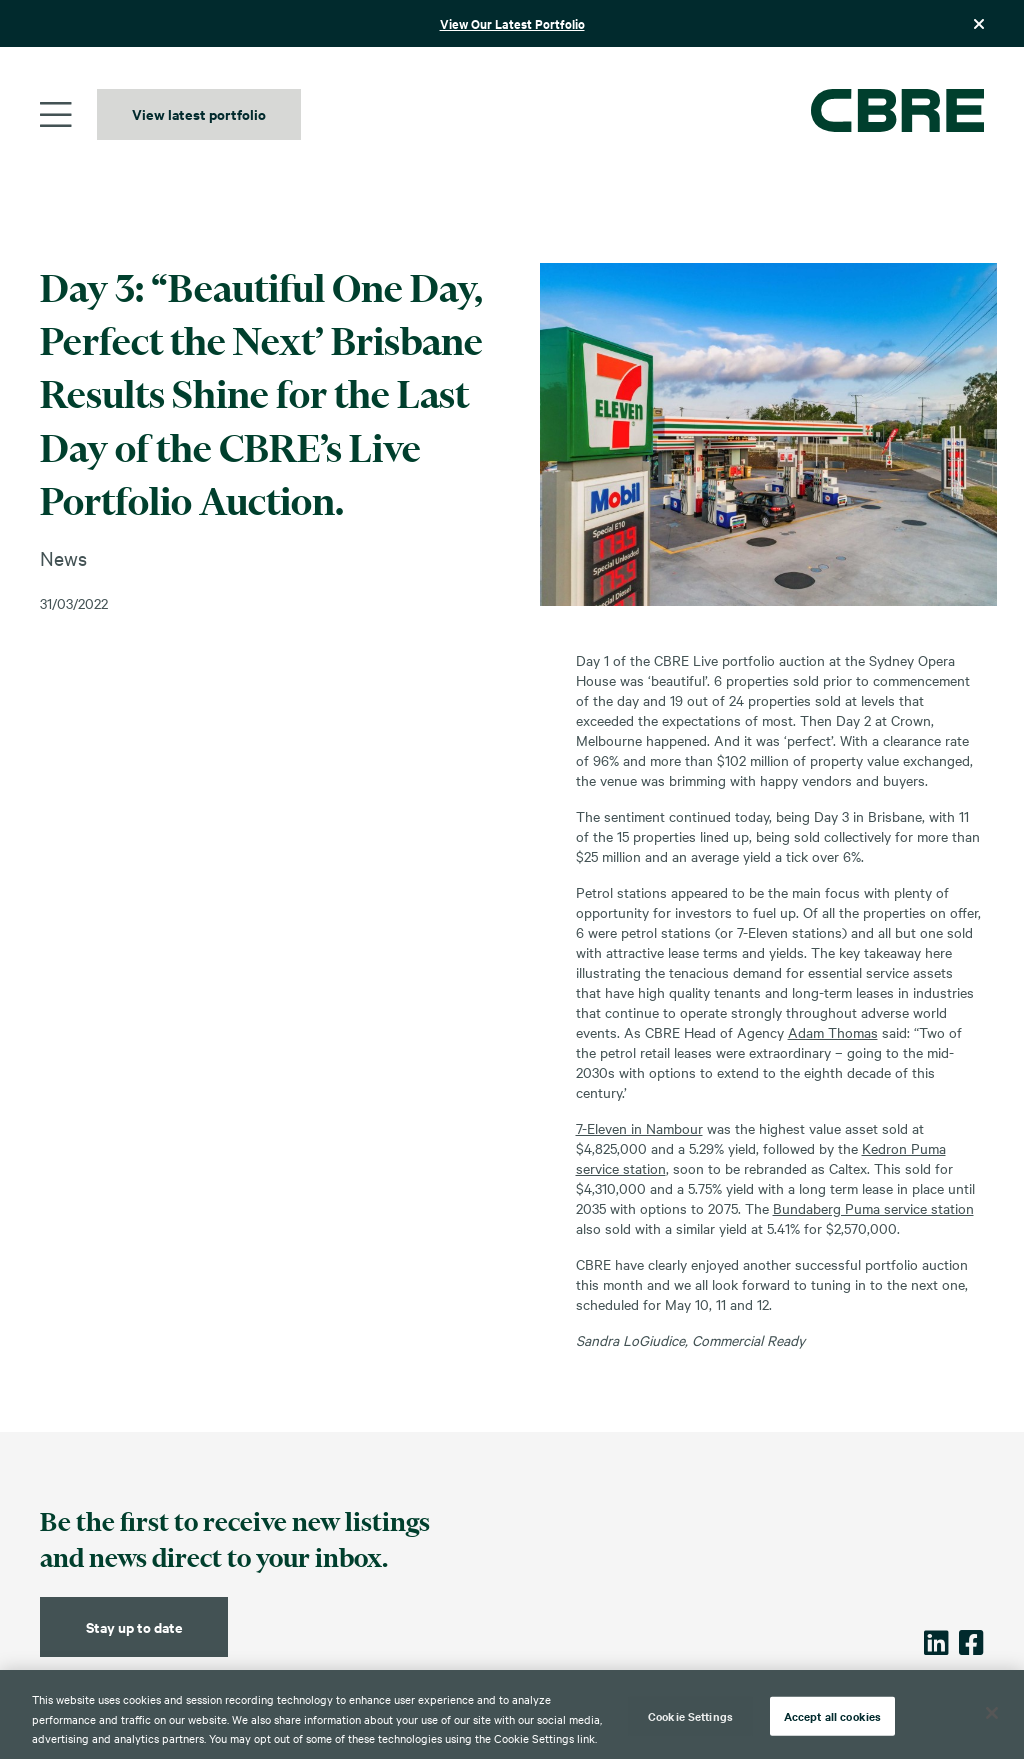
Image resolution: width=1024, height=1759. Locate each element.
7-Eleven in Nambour (639, 1128)
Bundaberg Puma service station (873, 1208)
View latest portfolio (199, 113)
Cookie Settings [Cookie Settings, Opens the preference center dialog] (690, 1715)
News (63, 557)
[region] (512, 1714)
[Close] (992, 1713)
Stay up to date (134, 1626)
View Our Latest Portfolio (512, 23)
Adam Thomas (833, 1032)
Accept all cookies (832, 1715)
